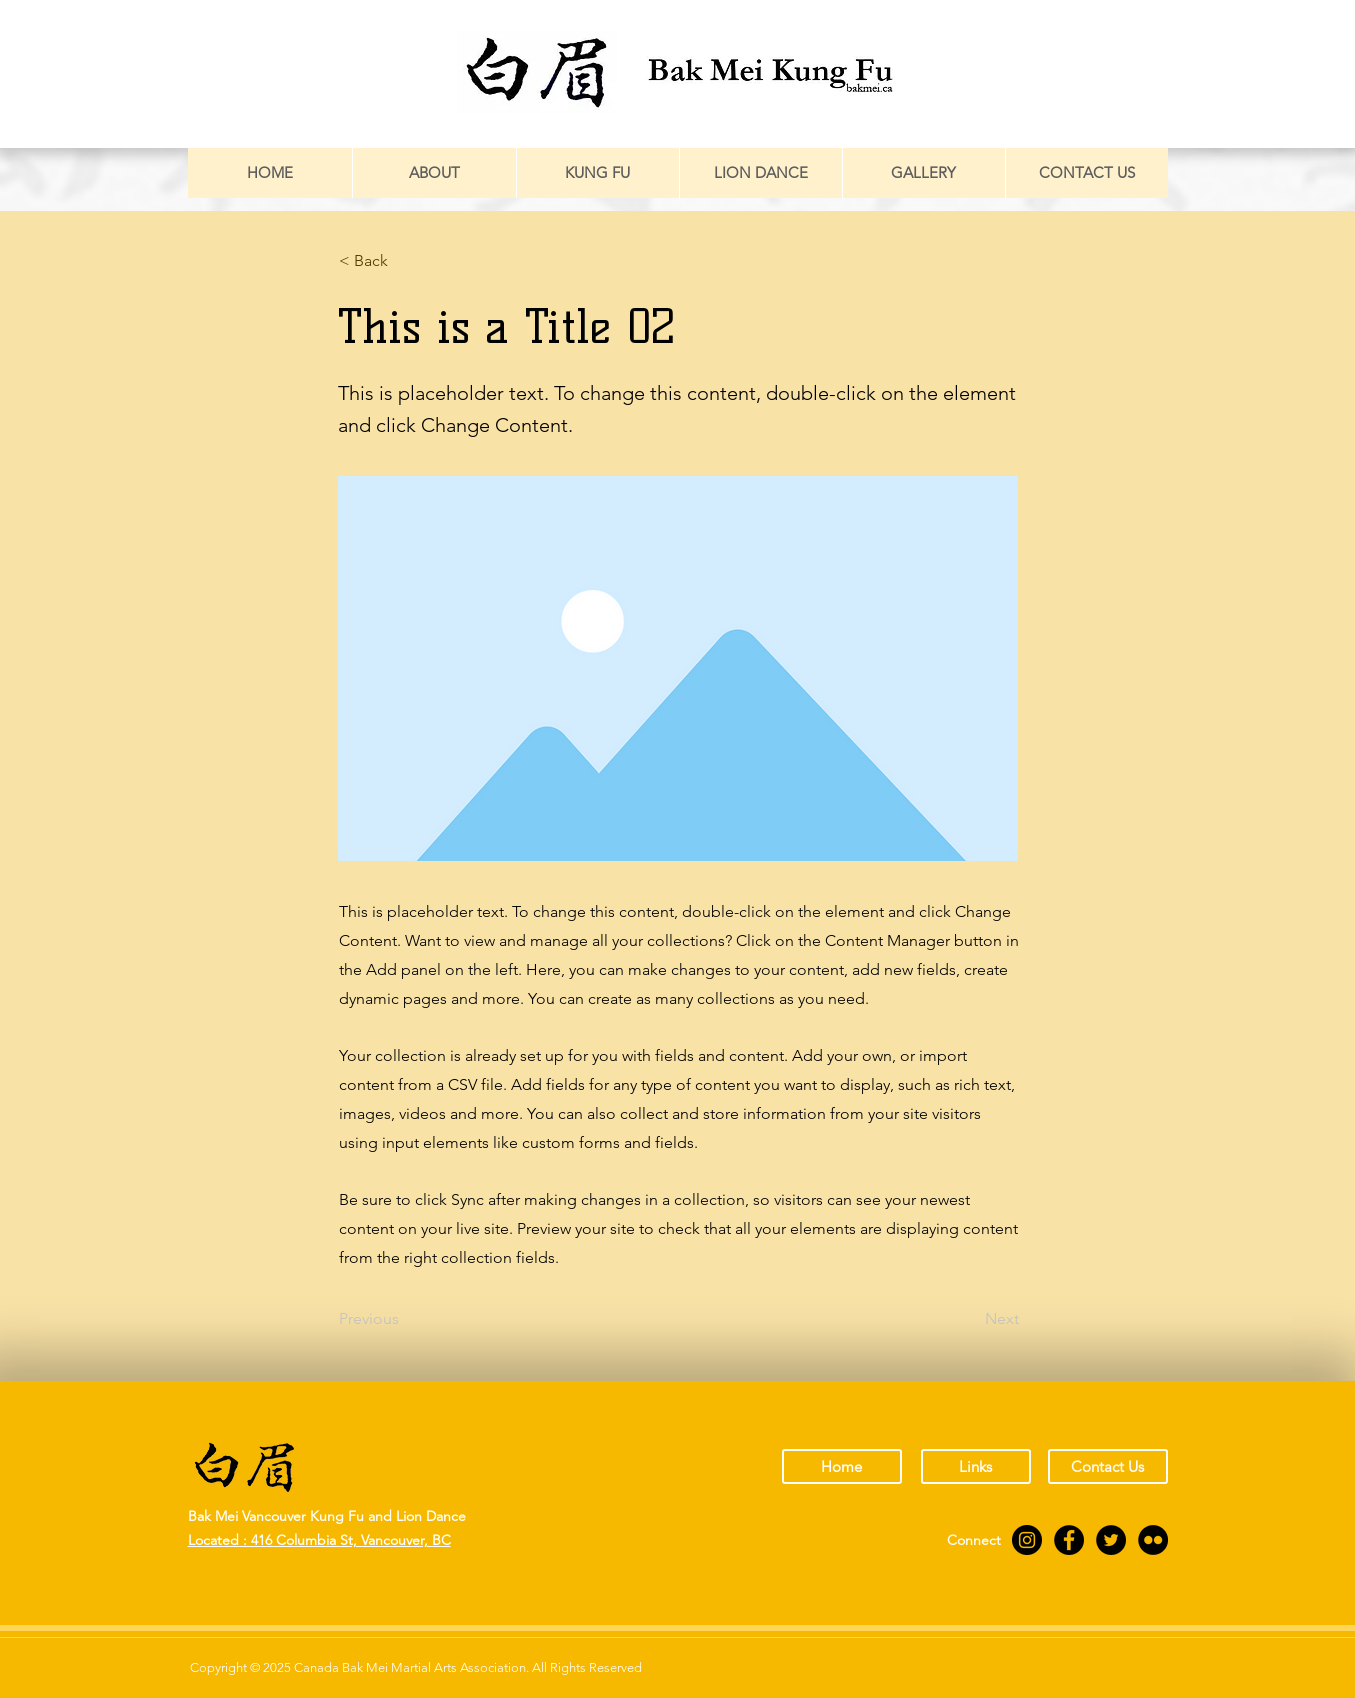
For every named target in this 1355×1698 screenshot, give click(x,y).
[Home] (842, 1466)
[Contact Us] (1108, 1466)
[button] (405, 261)
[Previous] (405, 1319)
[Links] (976, 1466)
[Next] (969, 1319)
